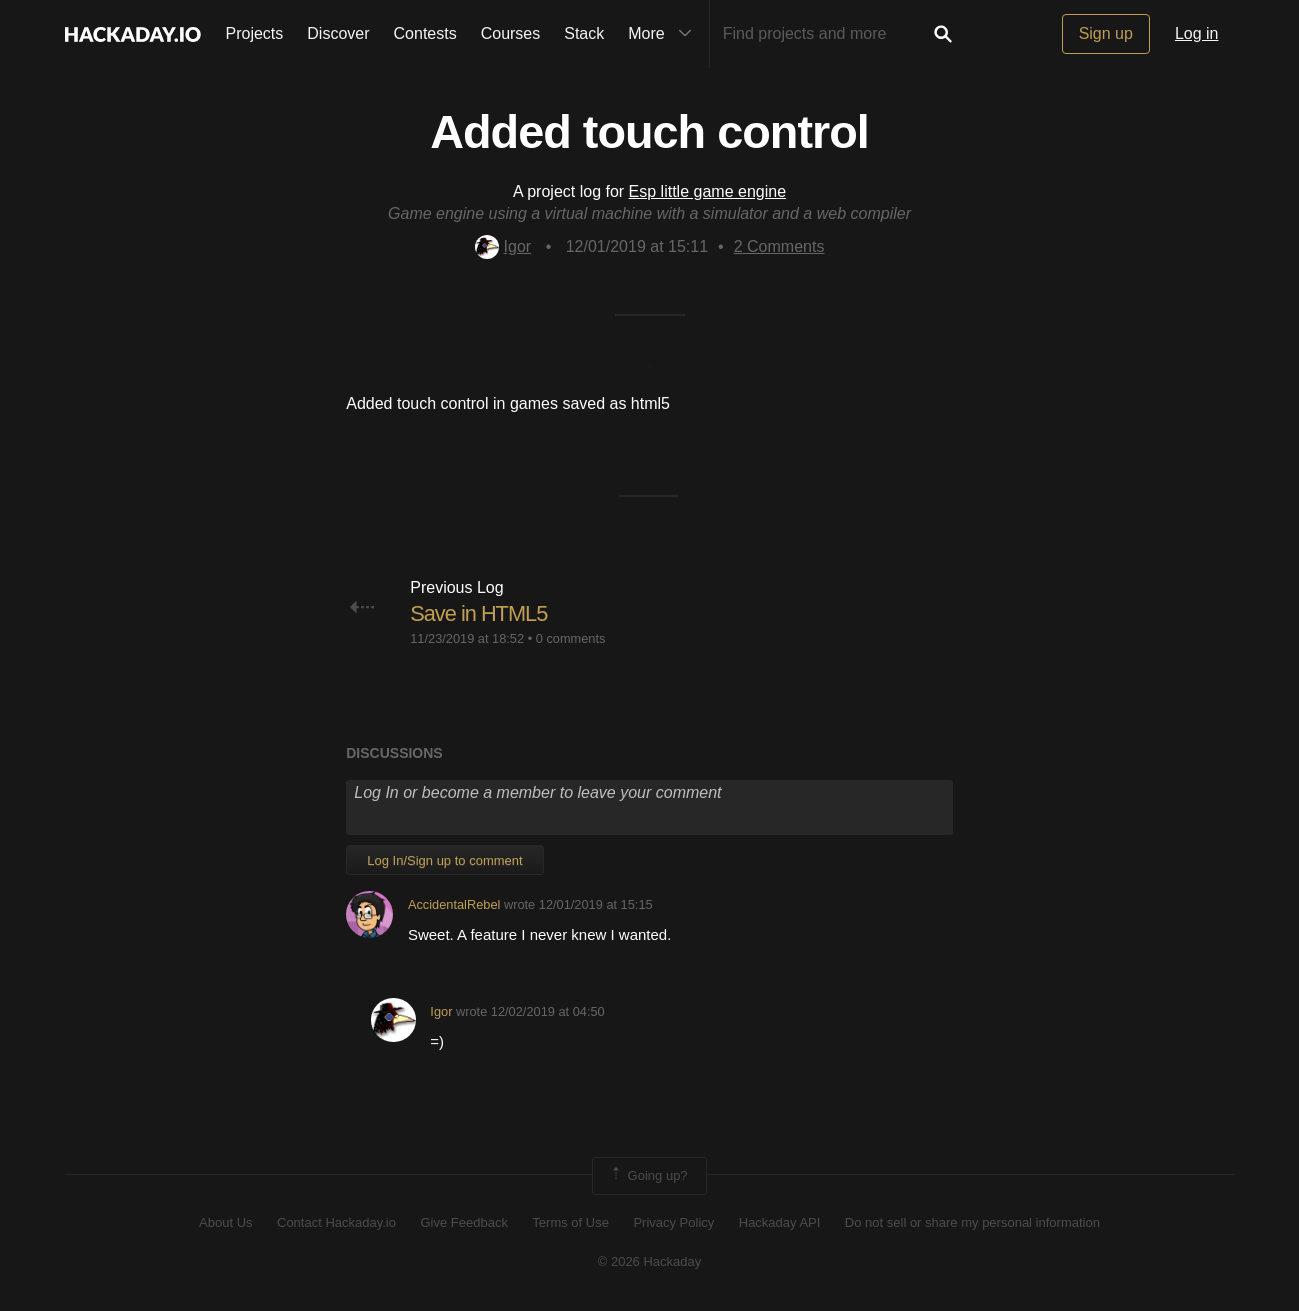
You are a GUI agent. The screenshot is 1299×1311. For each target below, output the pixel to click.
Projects (255, 33)
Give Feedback (463, 1222)
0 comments (571, 638)
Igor (503, 246)
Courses (511, 33)
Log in (1197, 33)
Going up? (648, 1176)
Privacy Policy (673, 1222)
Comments (779, 246)
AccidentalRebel (454, 904)
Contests (425, 33)
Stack (584, 33)
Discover (338, 33)
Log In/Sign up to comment (444, 860)
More (664, 34)
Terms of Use (570, 1222)
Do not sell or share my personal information (972, 1222)
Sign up (1106, 33)
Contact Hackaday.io (336, 1222)
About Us (225, 1222)
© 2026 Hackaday (650, 1261)
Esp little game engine (707, 191)
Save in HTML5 (479, 613)
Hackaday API (780, 1222)
